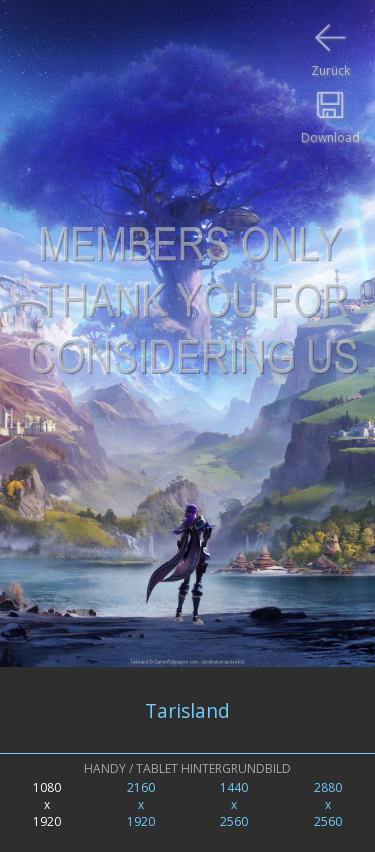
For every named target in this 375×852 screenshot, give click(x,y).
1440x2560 (234, 804)
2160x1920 (141, 804)
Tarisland (187, 710)
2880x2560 (328, 804)
